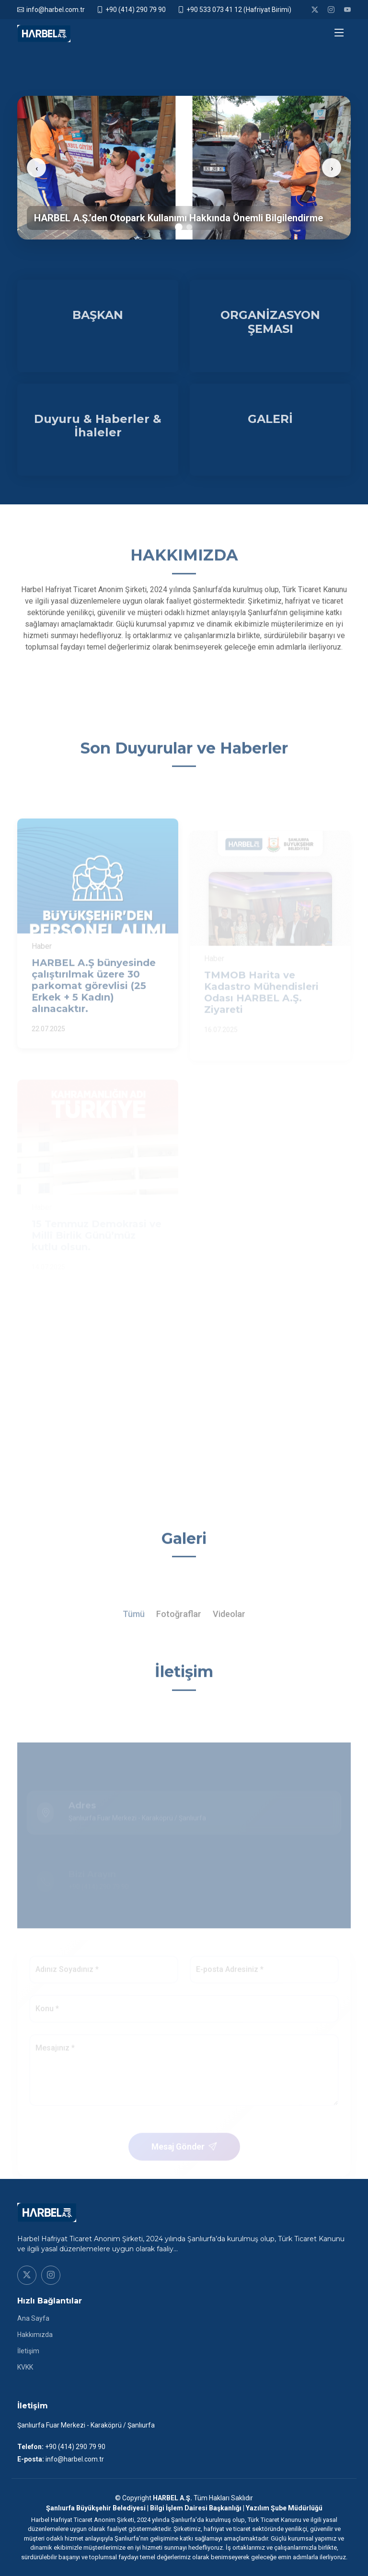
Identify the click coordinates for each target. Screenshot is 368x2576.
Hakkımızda (35, 2334)
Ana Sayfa (33, 2318)
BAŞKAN (97, 317)
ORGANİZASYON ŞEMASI (270, 324)
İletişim (28, 2351)
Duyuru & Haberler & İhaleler (97, 427)
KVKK (25, 2367)
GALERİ (270, 420)
